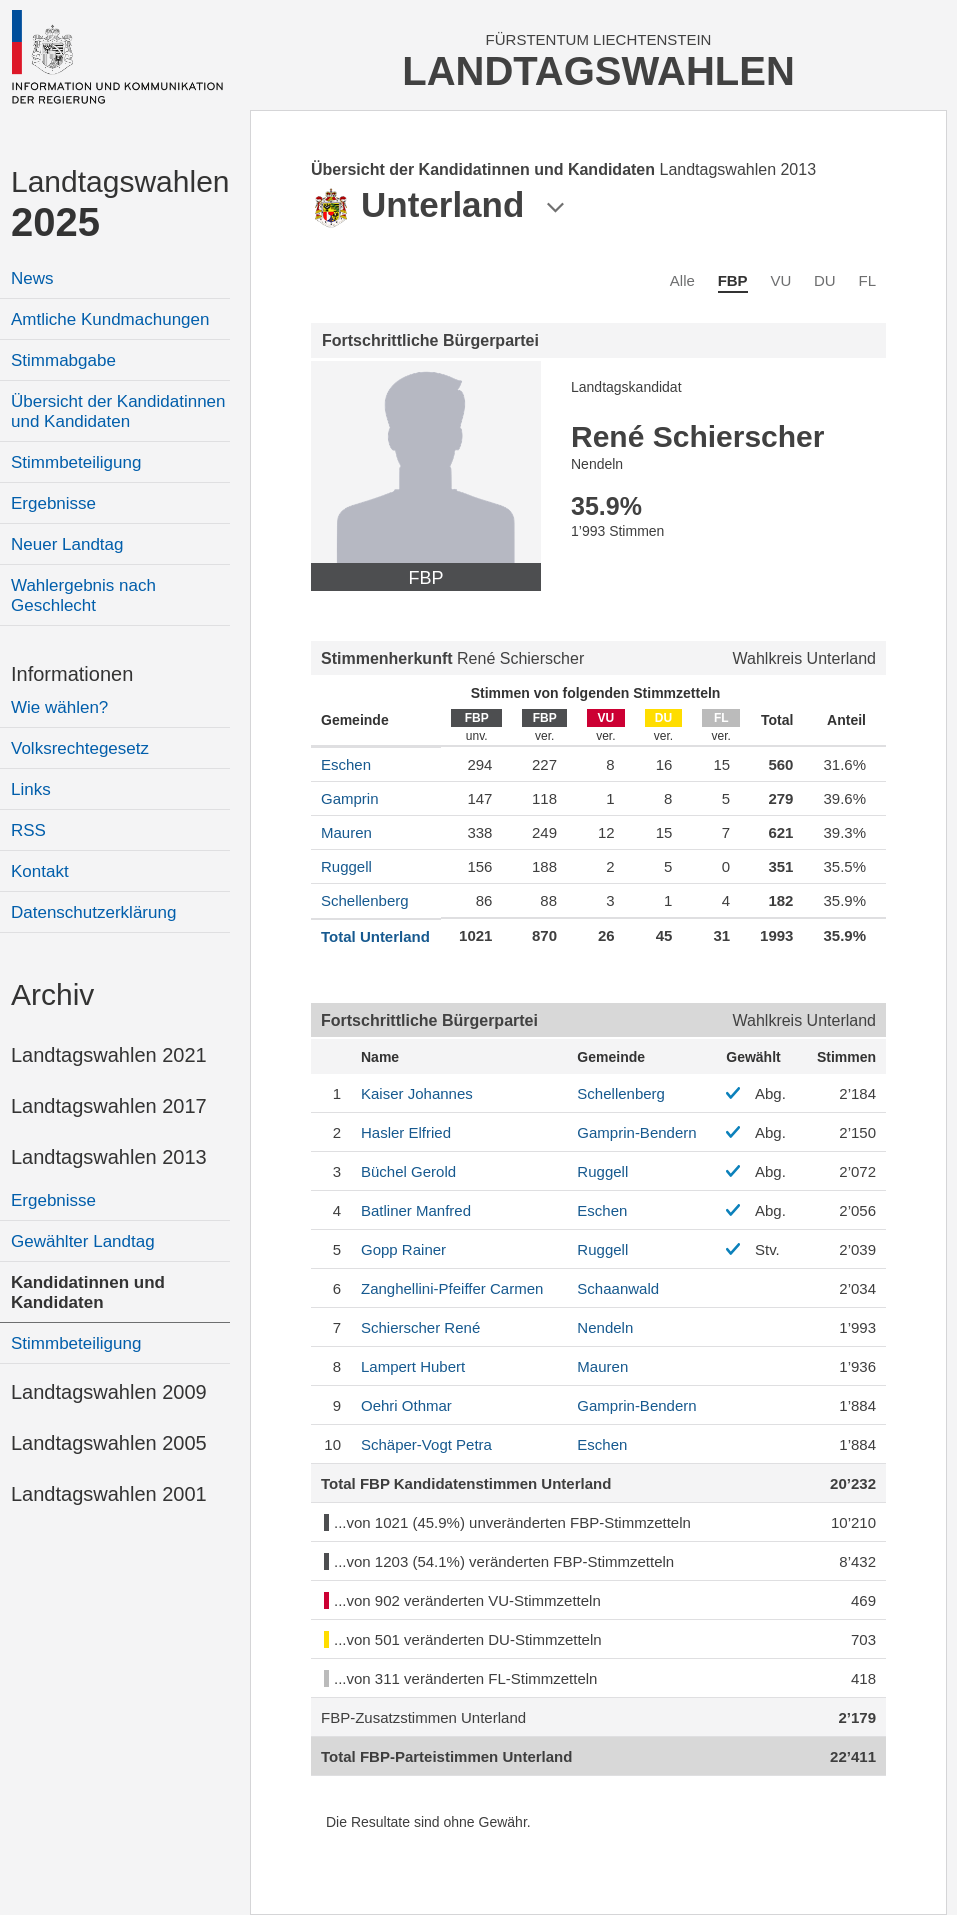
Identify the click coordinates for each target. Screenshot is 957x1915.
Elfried (406, 1132)
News (32, 278)
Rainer (403, 1249)
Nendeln (605, 1327)
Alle (682, 280)
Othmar (406, 1405)
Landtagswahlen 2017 (109, 1106)
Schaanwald (618, 1288)
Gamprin (350, 798)
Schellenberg (365, 900)
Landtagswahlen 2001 (109, 1494)
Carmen (452, 1288)
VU (780, 280)
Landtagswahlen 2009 (109, 1392)
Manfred (416, 1210)
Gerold (408, 1171)
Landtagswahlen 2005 (109, 1443)
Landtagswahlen (120, 204)
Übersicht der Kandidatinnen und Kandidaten (118, 411)
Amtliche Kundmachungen (110, 319)
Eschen (346, 764)
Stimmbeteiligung (76, 462)
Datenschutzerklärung (93, 912)
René (420, 1327)
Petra (426, 1444)
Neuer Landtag (67, 544)
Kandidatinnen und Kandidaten (88, 1292)
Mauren (346, 832)
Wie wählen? (59, 707)
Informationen (72, 674)
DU (825, 280)
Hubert (413, 1366)
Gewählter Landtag (83, 1241)
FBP (733, 280)
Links (31, 789)
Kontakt (40, 871)
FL (867, 280)
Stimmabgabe (63, 360)
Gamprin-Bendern (636, 1132)
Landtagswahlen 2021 (109, 1055)
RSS (28, 830)
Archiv (52, 994)
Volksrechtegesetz (80, 748)
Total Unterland (375, 936)
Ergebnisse (53, 503)
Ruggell (346, 866)
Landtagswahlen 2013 (109, 1157)
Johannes (417, 1093)
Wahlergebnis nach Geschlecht (83, 595)
